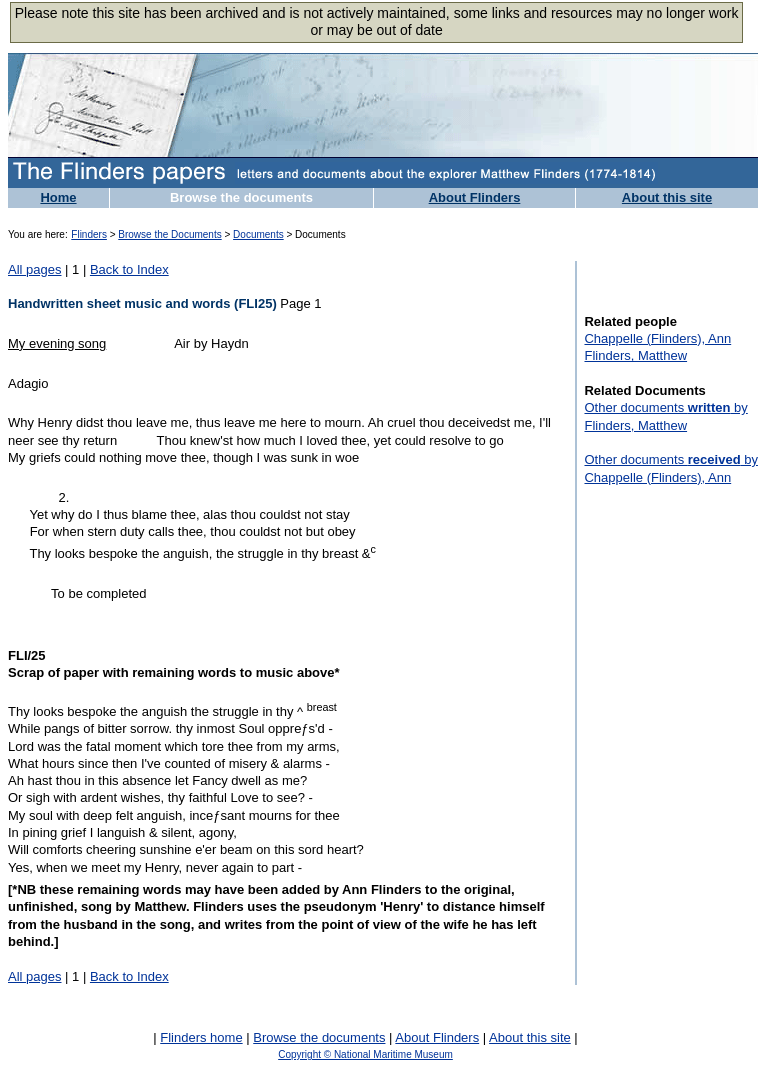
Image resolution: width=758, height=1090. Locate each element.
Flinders (89, 234)
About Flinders (475, 197)
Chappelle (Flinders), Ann (657, 338)
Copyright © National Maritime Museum (365, 1054)
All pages (34, 269)
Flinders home (201, 1037)
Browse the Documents (169, 234)
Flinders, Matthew (635, 355)
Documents (258, 234)
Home (58, 197)
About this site (667, 197)
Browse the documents (241, 197)
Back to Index (129, 269)
